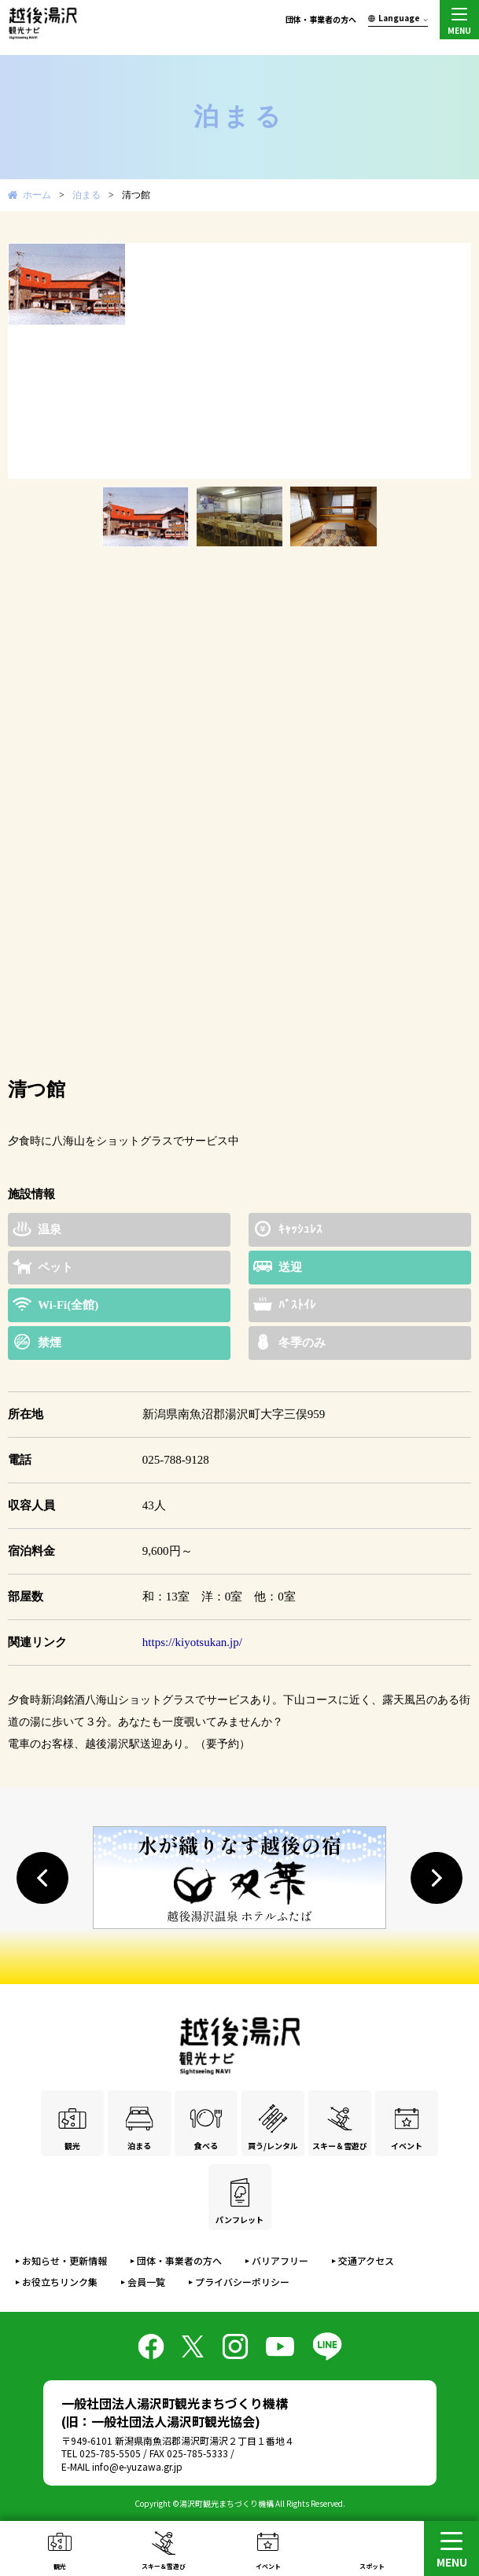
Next (450, 360)
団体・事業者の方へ (321, 19)
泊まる (86, 194)
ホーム (37, 194)
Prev (28, 360)
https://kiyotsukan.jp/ (192, 1642)
